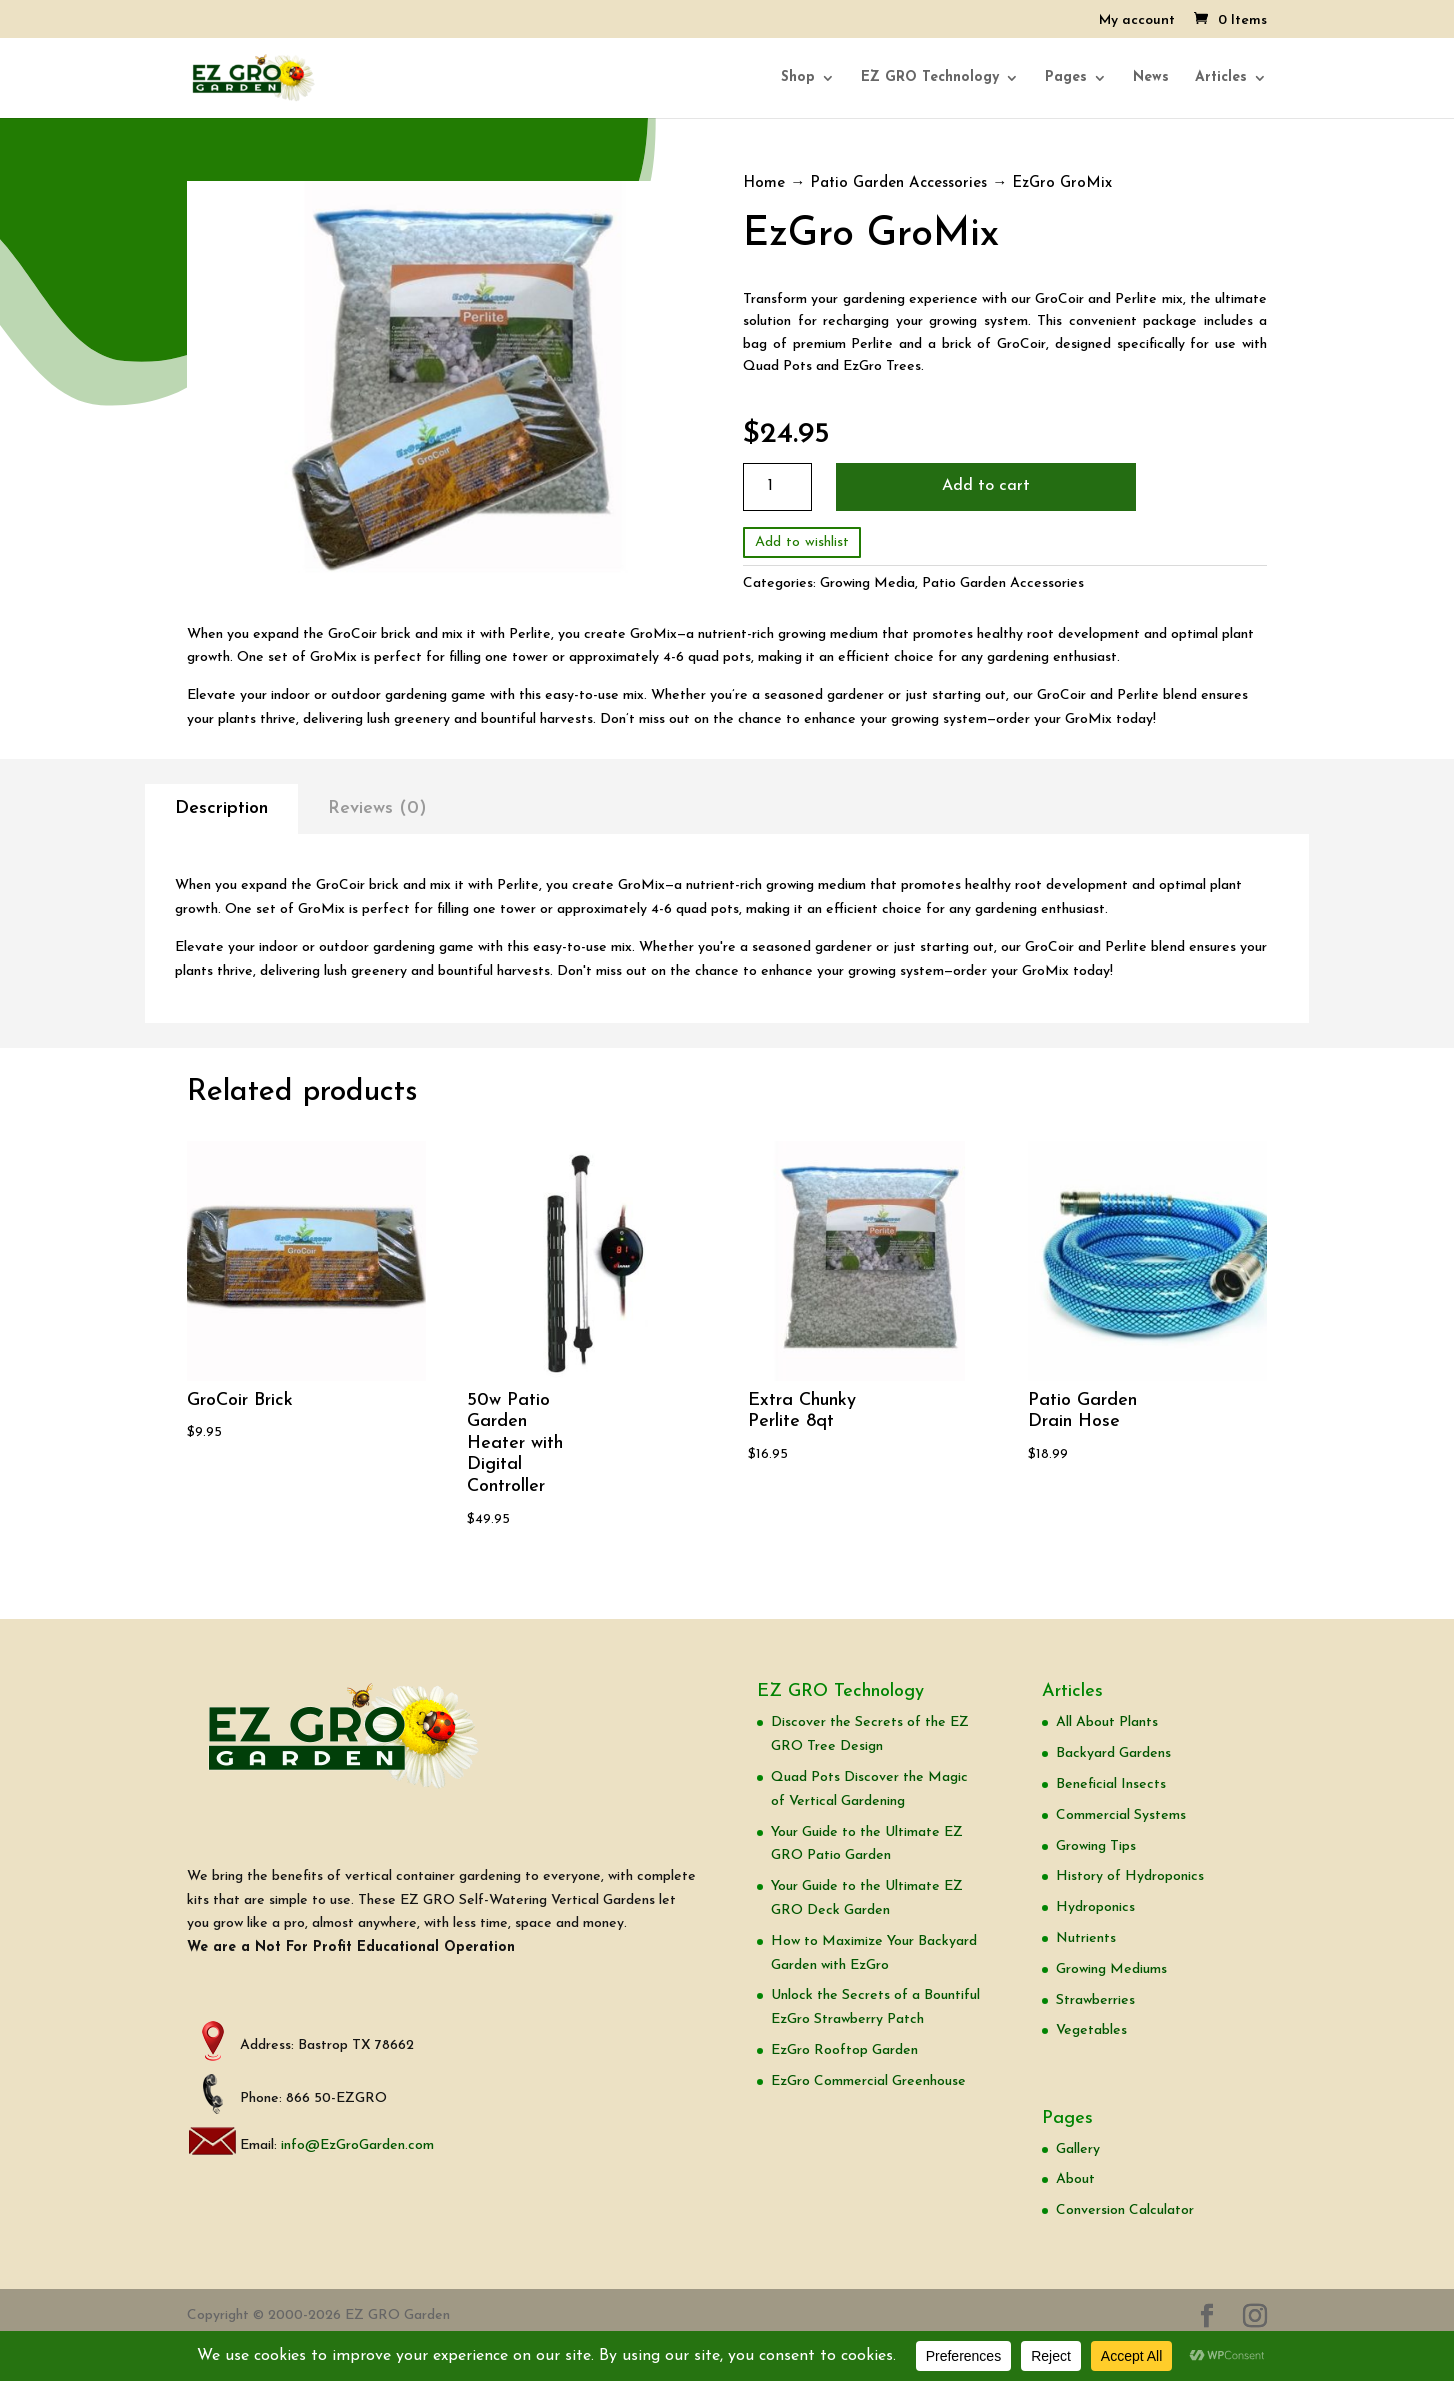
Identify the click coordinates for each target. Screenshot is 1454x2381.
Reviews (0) (377, 808)
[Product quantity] (777, 486)
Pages (1066, 78)
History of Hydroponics (1130, 1876)
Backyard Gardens (1113, 1753)
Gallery (1078, 2149)
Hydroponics (1095, 1907)
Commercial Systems (1121, 1815)
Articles (1221, 78)
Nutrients (1086, 1938)
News (1151, 78)
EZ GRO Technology (930, 78)
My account (1137, 21)
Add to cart (986, 486)
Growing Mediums (1111, 1969)
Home (764, 183)
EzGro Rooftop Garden (844, 2050)
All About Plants (1107, 1722)
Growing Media (867, 583)
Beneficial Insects (1111, 1784)
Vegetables (1091, 2030)
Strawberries (1095, 2000)
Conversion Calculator (1125, 2210)
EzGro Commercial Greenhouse (868, 2081)
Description (221, 808)
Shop (798, 78)
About (1075, 2179)
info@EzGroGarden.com (357, 2145)
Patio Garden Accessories (898, 183)
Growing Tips (1096, 1846)
